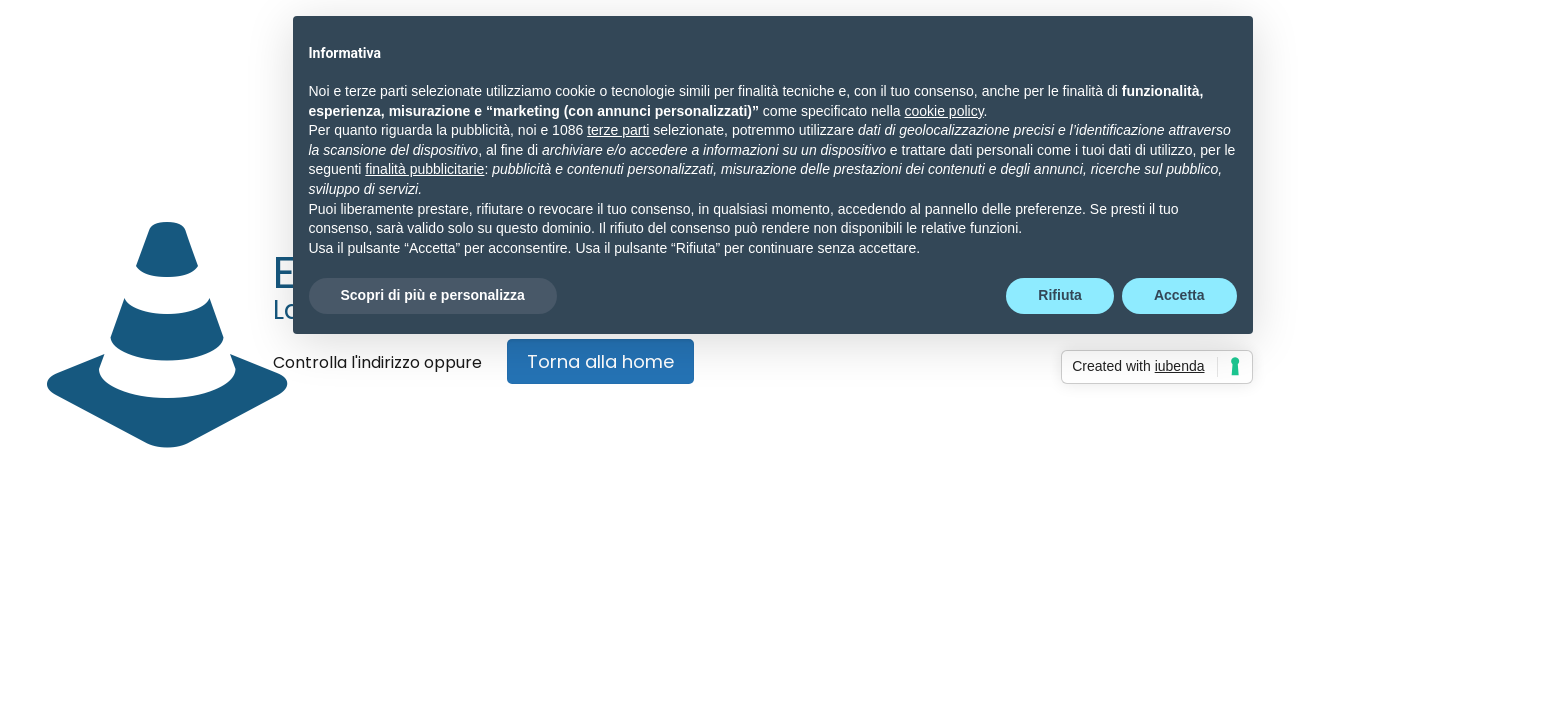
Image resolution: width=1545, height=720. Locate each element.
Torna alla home (600, 361)
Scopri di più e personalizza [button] (433, 295)
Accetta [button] (1179, 295)
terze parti (618, 130)
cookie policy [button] (943, 111)
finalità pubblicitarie (424, 169)
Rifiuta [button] (1060, 295)
